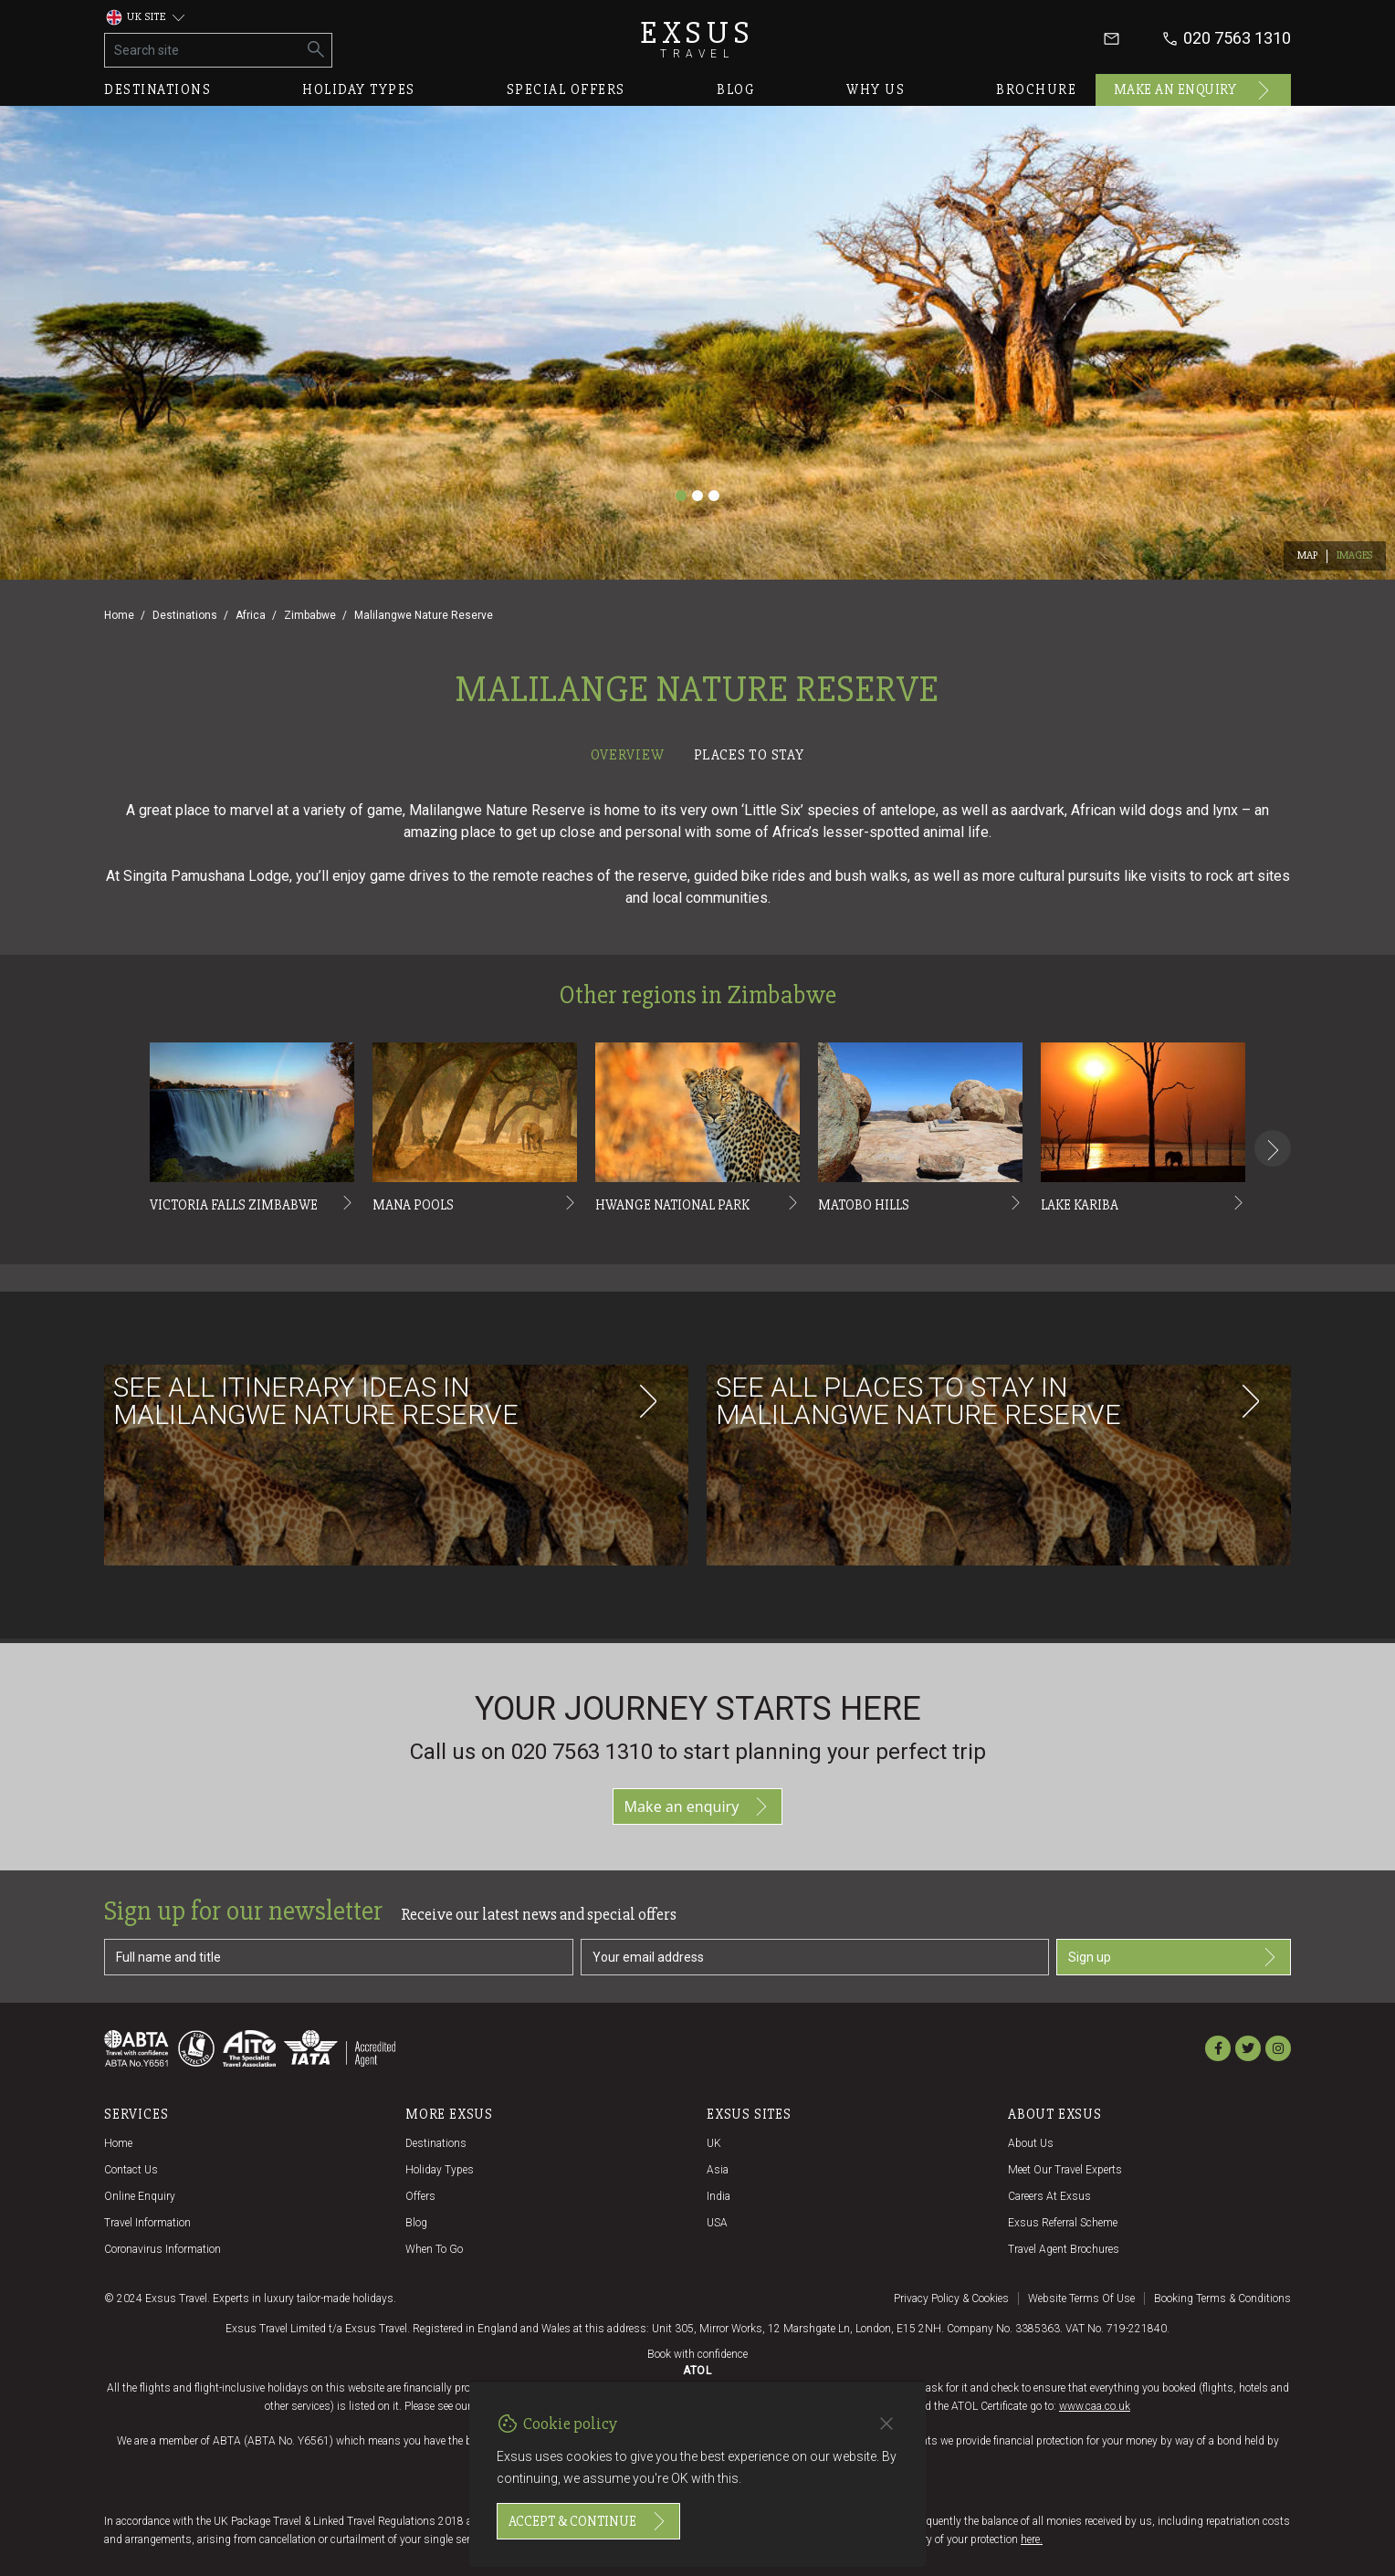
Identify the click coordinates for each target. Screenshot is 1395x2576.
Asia (718, 2169)
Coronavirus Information (162, 2249)
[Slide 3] (713, 495)
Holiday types (358, 89)
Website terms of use (1081, 2298)
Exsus (697, 38)
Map (1307, 555)
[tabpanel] (697, 1205)
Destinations (157, 89)
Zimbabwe (310, 615)
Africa (251, 615)
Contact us (131, 2169)
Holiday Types (439, 2169)
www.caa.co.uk (1094, 2406)
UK (714, 2143)
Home (119, 615)
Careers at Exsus (1049, 2196)
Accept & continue (588, 2521)
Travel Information (147, 2222)
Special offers (566, 89)
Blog (736, 89)
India (718, 2196)
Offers (420, 2196)
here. (1032, 2539)
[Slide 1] (681, 495)
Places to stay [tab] (749, 755)
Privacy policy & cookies (951, 2298)
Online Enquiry (139, 2196)
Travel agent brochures (1063, 2249)
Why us (875, 89)
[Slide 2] (697, 495)
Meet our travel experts (1065, 2169)
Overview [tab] (627, 755)
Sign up (1173, 1957)
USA (717, 2222)
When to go (434, 2249)
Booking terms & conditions (1222, 2298)
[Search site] (203, 50)
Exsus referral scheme (1062, 2222)
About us (1031, 2143)
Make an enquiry (1194, 90)
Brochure (1036, 89)
